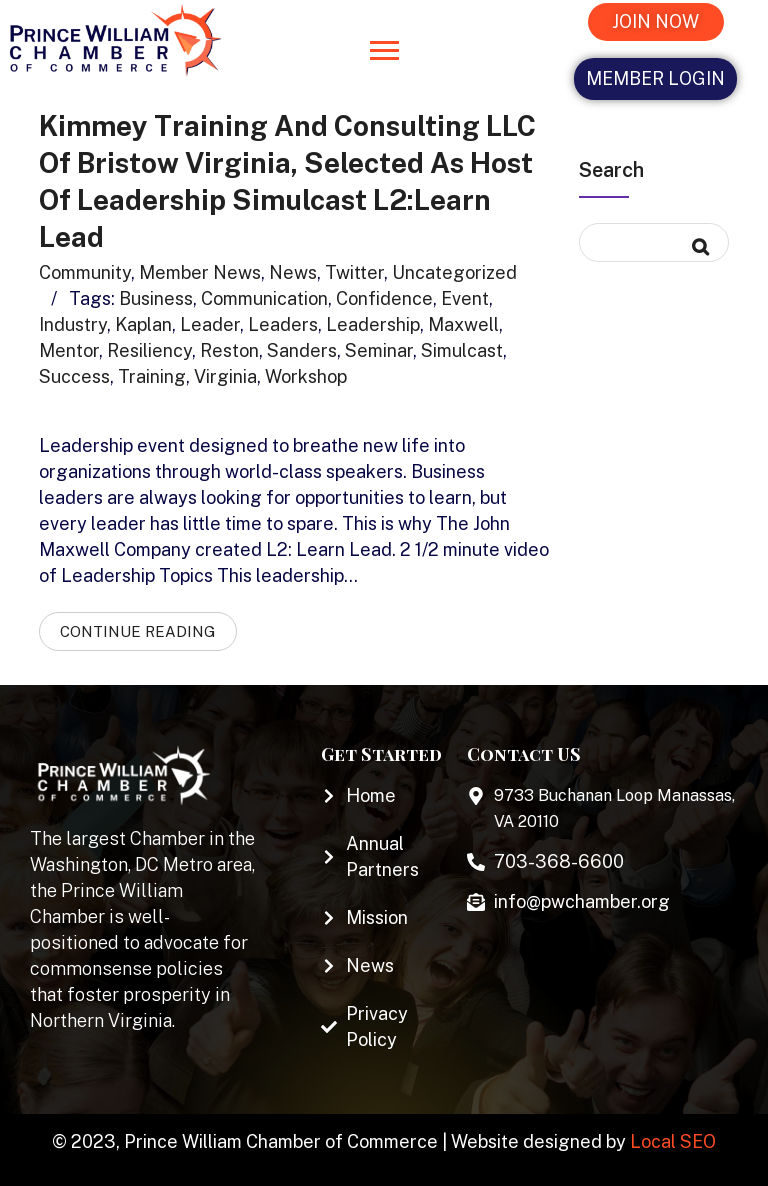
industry (73, 320)
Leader (210, 320)
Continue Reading (138, 627)
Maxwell (463, 320)
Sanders (302, 346)
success (74, 372)
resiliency (149, 346)
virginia (225, 372)
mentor (69, 346)
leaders (283, 320)
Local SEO (673, 1137)
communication (264, 294)
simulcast (462, 346)
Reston (229, 346)
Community (85, 268)
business (156, 294)
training (152, 372)
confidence (384, 294)
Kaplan (143, 320)
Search (611, 170)
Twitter (354, 268)
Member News (200, 268)
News (293, 268)
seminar (379, 346)
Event (465, 294)
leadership (373, 320)
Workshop (306, 372)
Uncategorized (454, 268)
